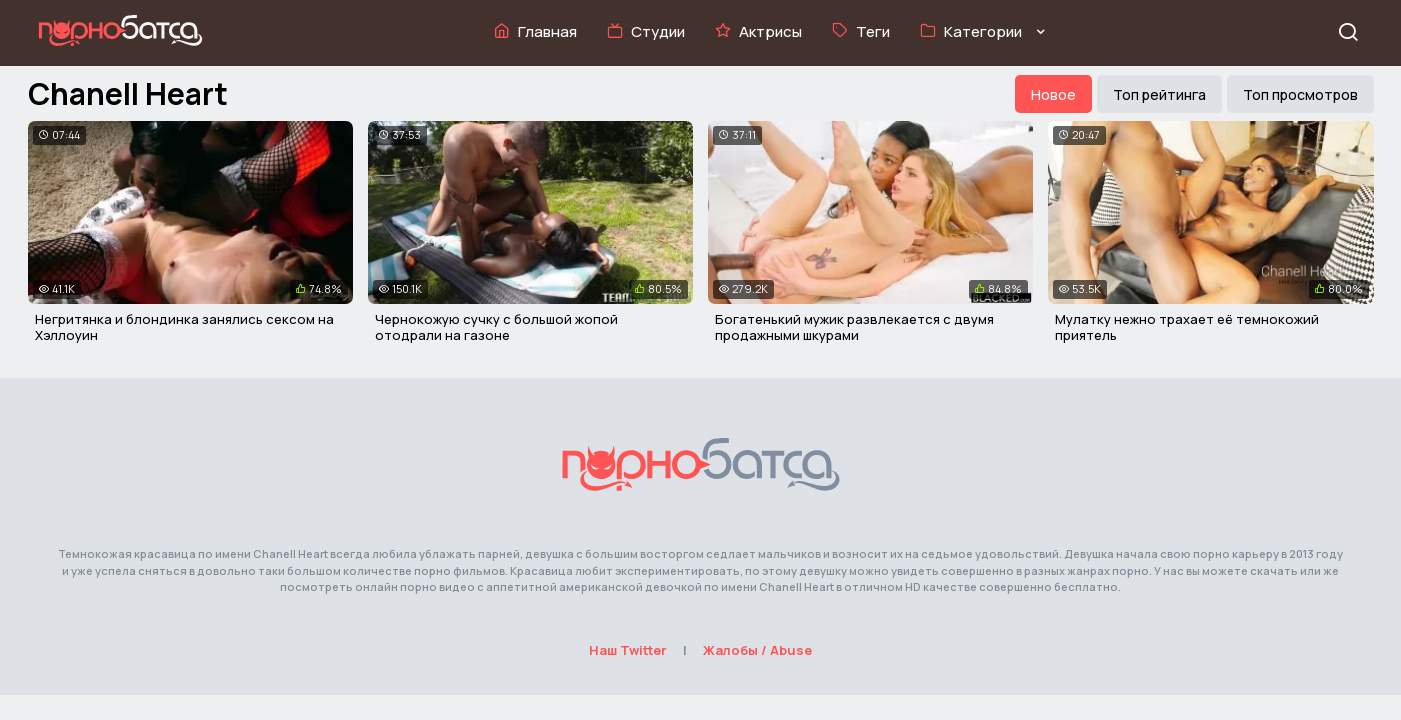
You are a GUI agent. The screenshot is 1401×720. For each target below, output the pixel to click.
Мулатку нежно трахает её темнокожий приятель (1187, 327)
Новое (1053, 94)
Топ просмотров (1300, 94)
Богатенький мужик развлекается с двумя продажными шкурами (854, 327)
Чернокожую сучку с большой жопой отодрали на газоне (496, 327)
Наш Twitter (628, 650)
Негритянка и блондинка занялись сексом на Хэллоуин (184, 327)
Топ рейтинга (1159, 94)
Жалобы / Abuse (757, 650)
